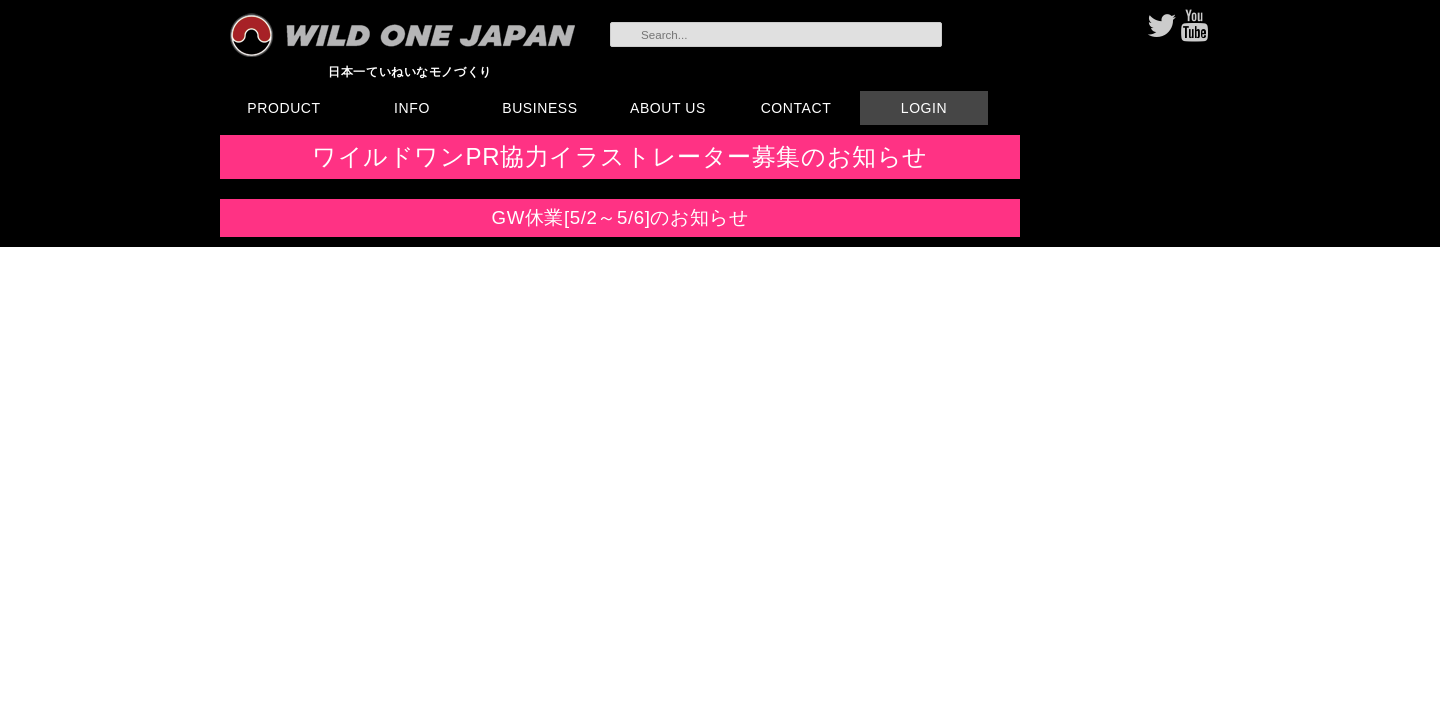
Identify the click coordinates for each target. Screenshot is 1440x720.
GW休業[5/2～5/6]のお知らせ (620, 217)
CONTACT (796, 108)
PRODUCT (283, 108)
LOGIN (924, 108)
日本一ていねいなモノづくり (410, 71)
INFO (412, 108)
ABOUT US (668, 108)
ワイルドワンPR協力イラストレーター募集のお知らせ (620, 156)
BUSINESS (539, 108)
